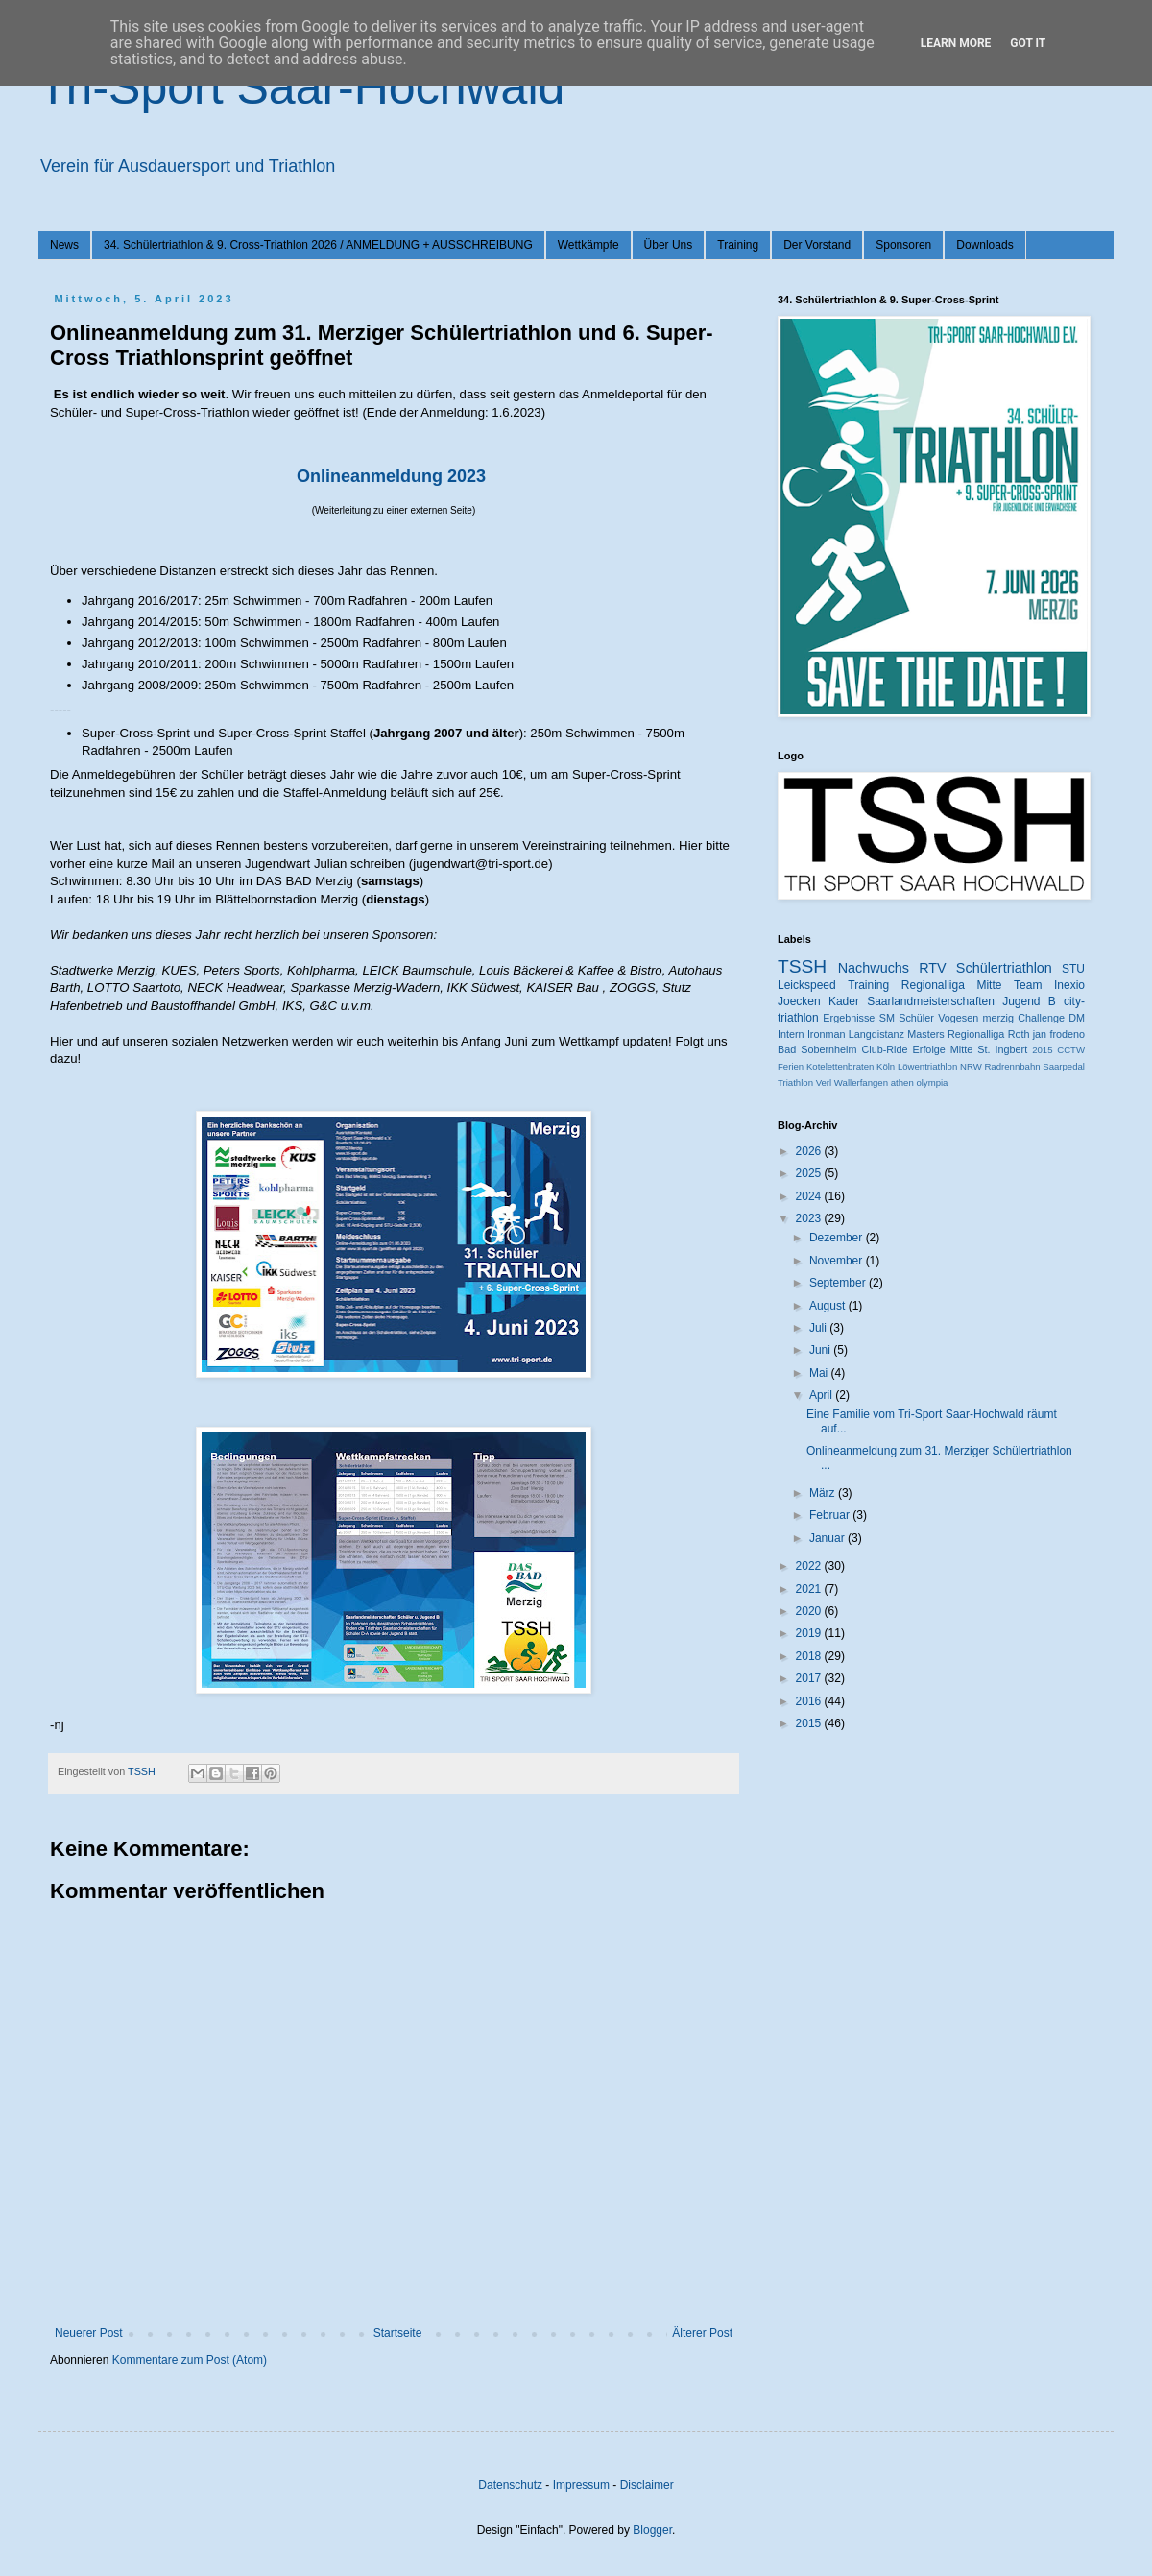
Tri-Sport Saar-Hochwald (301, 87)
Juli (819, 1328)
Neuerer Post (89, 2333)
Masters (925, 1034)
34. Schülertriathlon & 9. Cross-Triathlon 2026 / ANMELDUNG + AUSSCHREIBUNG (318, 245)
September (839, 1282)
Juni (821, 1350)
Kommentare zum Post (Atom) (189, 2360)
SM (887, 1017)
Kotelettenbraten (840, 1066)
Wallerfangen (861, 1082)
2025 (810, 1173)
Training (737, 245)
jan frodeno (1059, 1034)
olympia (932, 1082)
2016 (810, 1701)
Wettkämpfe (588, 245)
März (823, 1493)
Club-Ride (885, 1049)
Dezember (837, 1237)
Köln (885, 1066)
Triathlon (795, 1082)
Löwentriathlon (927, 1066)
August (829, 1305)
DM (1076, 1017)
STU (1073, 968)
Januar (828, 1538)
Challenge (1041, 1017)
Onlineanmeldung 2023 (391, 476)
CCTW (1071, 1050)
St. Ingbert (1002, 1049)
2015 (1042, 1050)
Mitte (961, 1049)
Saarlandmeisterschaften (931, 1001)
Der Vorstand (817, 245)
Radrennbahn (1012, 1066)
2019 (810, 1633)
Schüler (916, 1017)
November (837, 1260)
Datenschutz (510, 2485)
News (64, 245)
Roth (1019, 1034)
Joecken (799, 1001)
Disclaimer (647, 2485)
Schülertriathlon (1004, 967)
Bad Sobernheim (817, 1049)
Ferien (791, 1066)
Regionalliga (976, 1034)
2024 (810, 1196)
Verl (824, 1082)
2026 (810, 1151)
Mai (820, 1373)
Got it (1027, 43)
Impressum (581, 2485)
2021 (810, 1589)
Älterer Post (702, 2333)
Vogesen (958, 1017)
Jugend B (1029, 1001)
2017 (810, 1678)
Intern (791, 1034)
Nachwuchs (873, 967)
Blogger (652, 2530)
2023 (810, 1218)
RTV (933, 967)
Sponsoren (903, 245)
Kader (843, 1001)
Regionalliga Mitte (951, 985)
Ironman (826, 1034)
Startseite (397, 2333)
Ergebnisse (849, 1017)
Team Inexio (1049, 985)
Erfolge (929, 1049)
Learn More (956, 43)
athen (902, 1082)
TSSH (802, 966)
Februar (830, 1515)
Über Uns (668, 245)
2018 (810, 1656)
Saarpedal (1064, 1066)
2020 (810, 1611)
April (822, 1395)
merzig (998, 1017)
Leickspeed (807, 985)
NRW (971, 1066)
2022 (810, 1566)
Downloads (984, 245)
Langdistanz (876, 1034)
